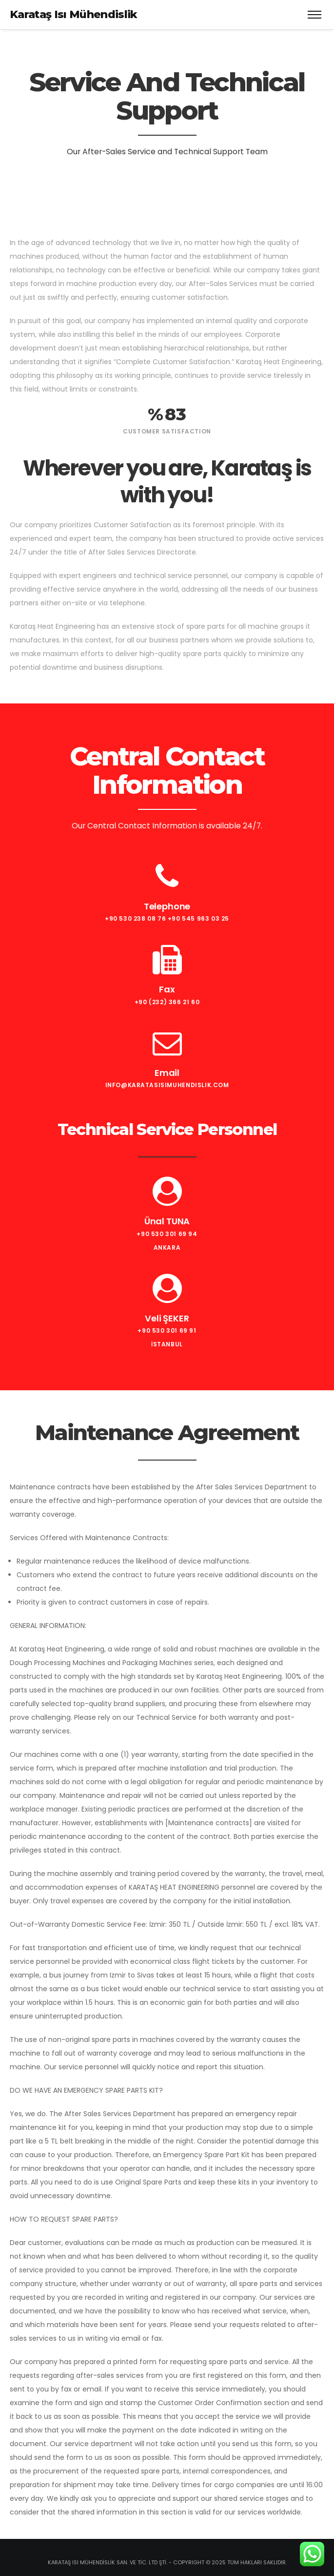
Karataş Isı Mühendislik (74, 14)
